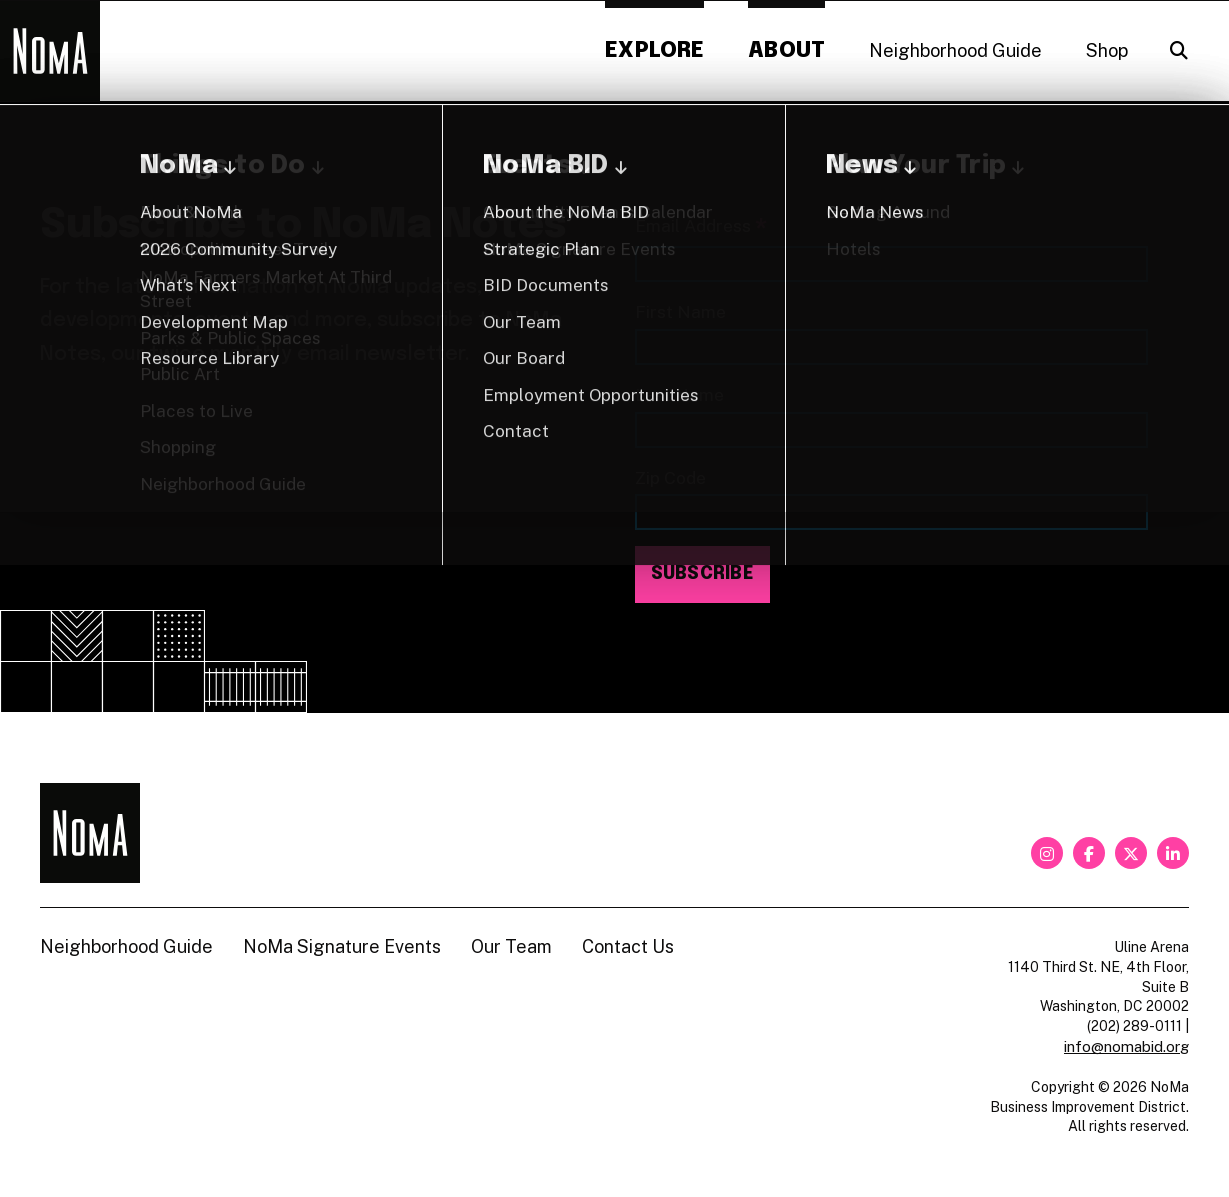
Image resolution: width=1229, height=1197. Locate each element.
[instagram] (1047, 853)
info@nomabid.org (1126, 1046)
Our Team (511, 946)
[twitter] (1131, 853)
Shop (1107, 50)
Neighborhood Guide (955, 50)
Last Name (679, 394)
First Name (680, 311)
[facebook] (1089, 853)
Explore (654, 50)
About (786, 50)
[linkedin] (1173, 853)
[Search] (1179, 51)
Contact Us (628, 946)
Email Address (701, 227)
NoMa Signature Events (342, 946)
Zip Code (670, 477)
